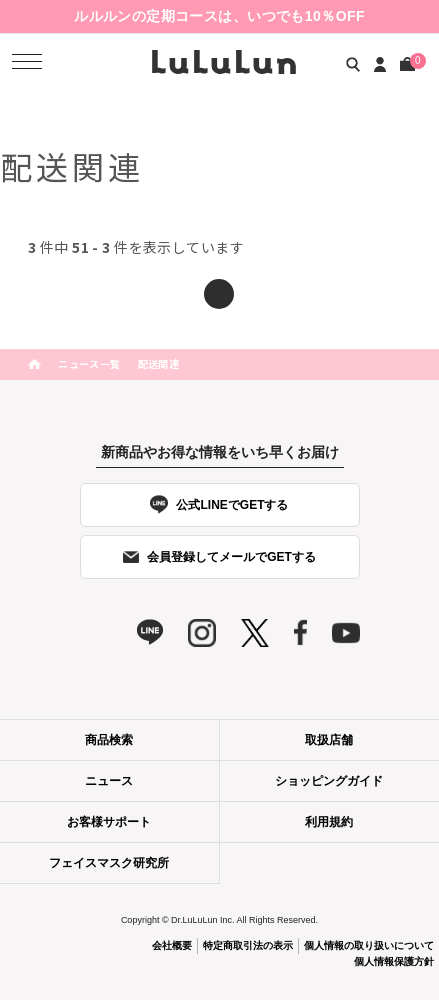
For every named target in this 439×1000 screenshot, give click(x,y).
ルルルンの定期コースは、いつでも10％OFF (219, 16)
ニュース (109, 781)
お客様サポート (109, 822)
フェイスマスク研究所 (109, 863)
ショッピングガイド (329, 781)
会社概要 (172, 945)
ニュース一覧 (89, 363)
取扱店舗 (329, 740)
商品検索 (109, 740)
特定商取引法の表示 (248, 945)
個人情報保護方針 (394, 961)
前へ (219, 294)
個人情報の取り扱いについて (369, 945)
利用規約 (329, 822)
